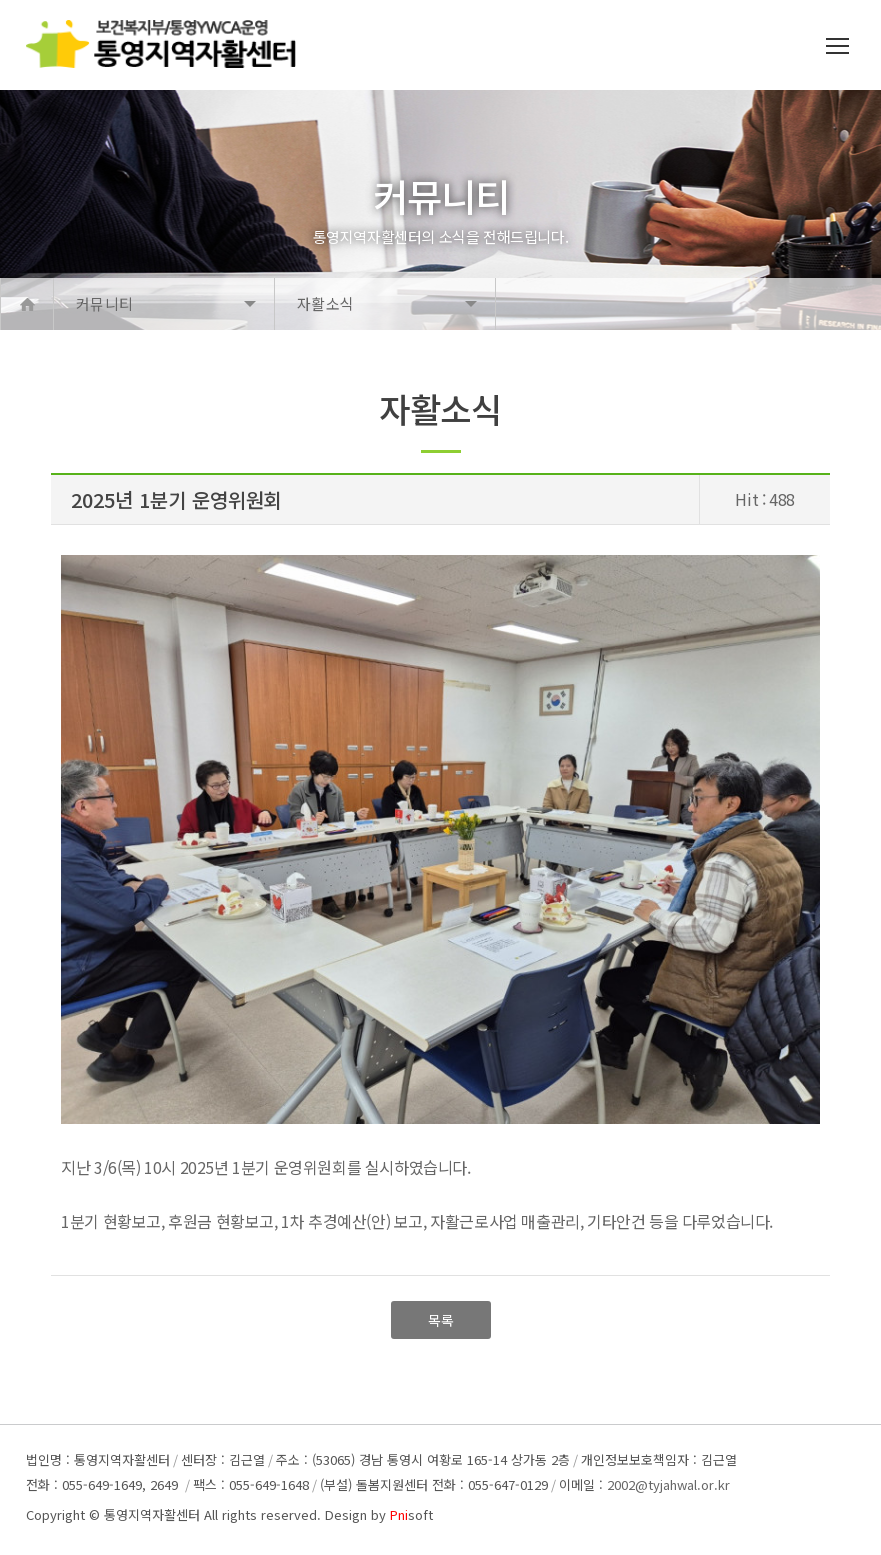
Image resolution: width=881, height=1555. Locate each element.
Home (27, 304)
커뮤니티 (104, 303)
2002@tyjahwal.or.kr (668, 1484)
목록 (441, 1320)
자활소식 (325, 303)
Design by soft (379, 1514)
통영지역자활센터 (152, 1514)
